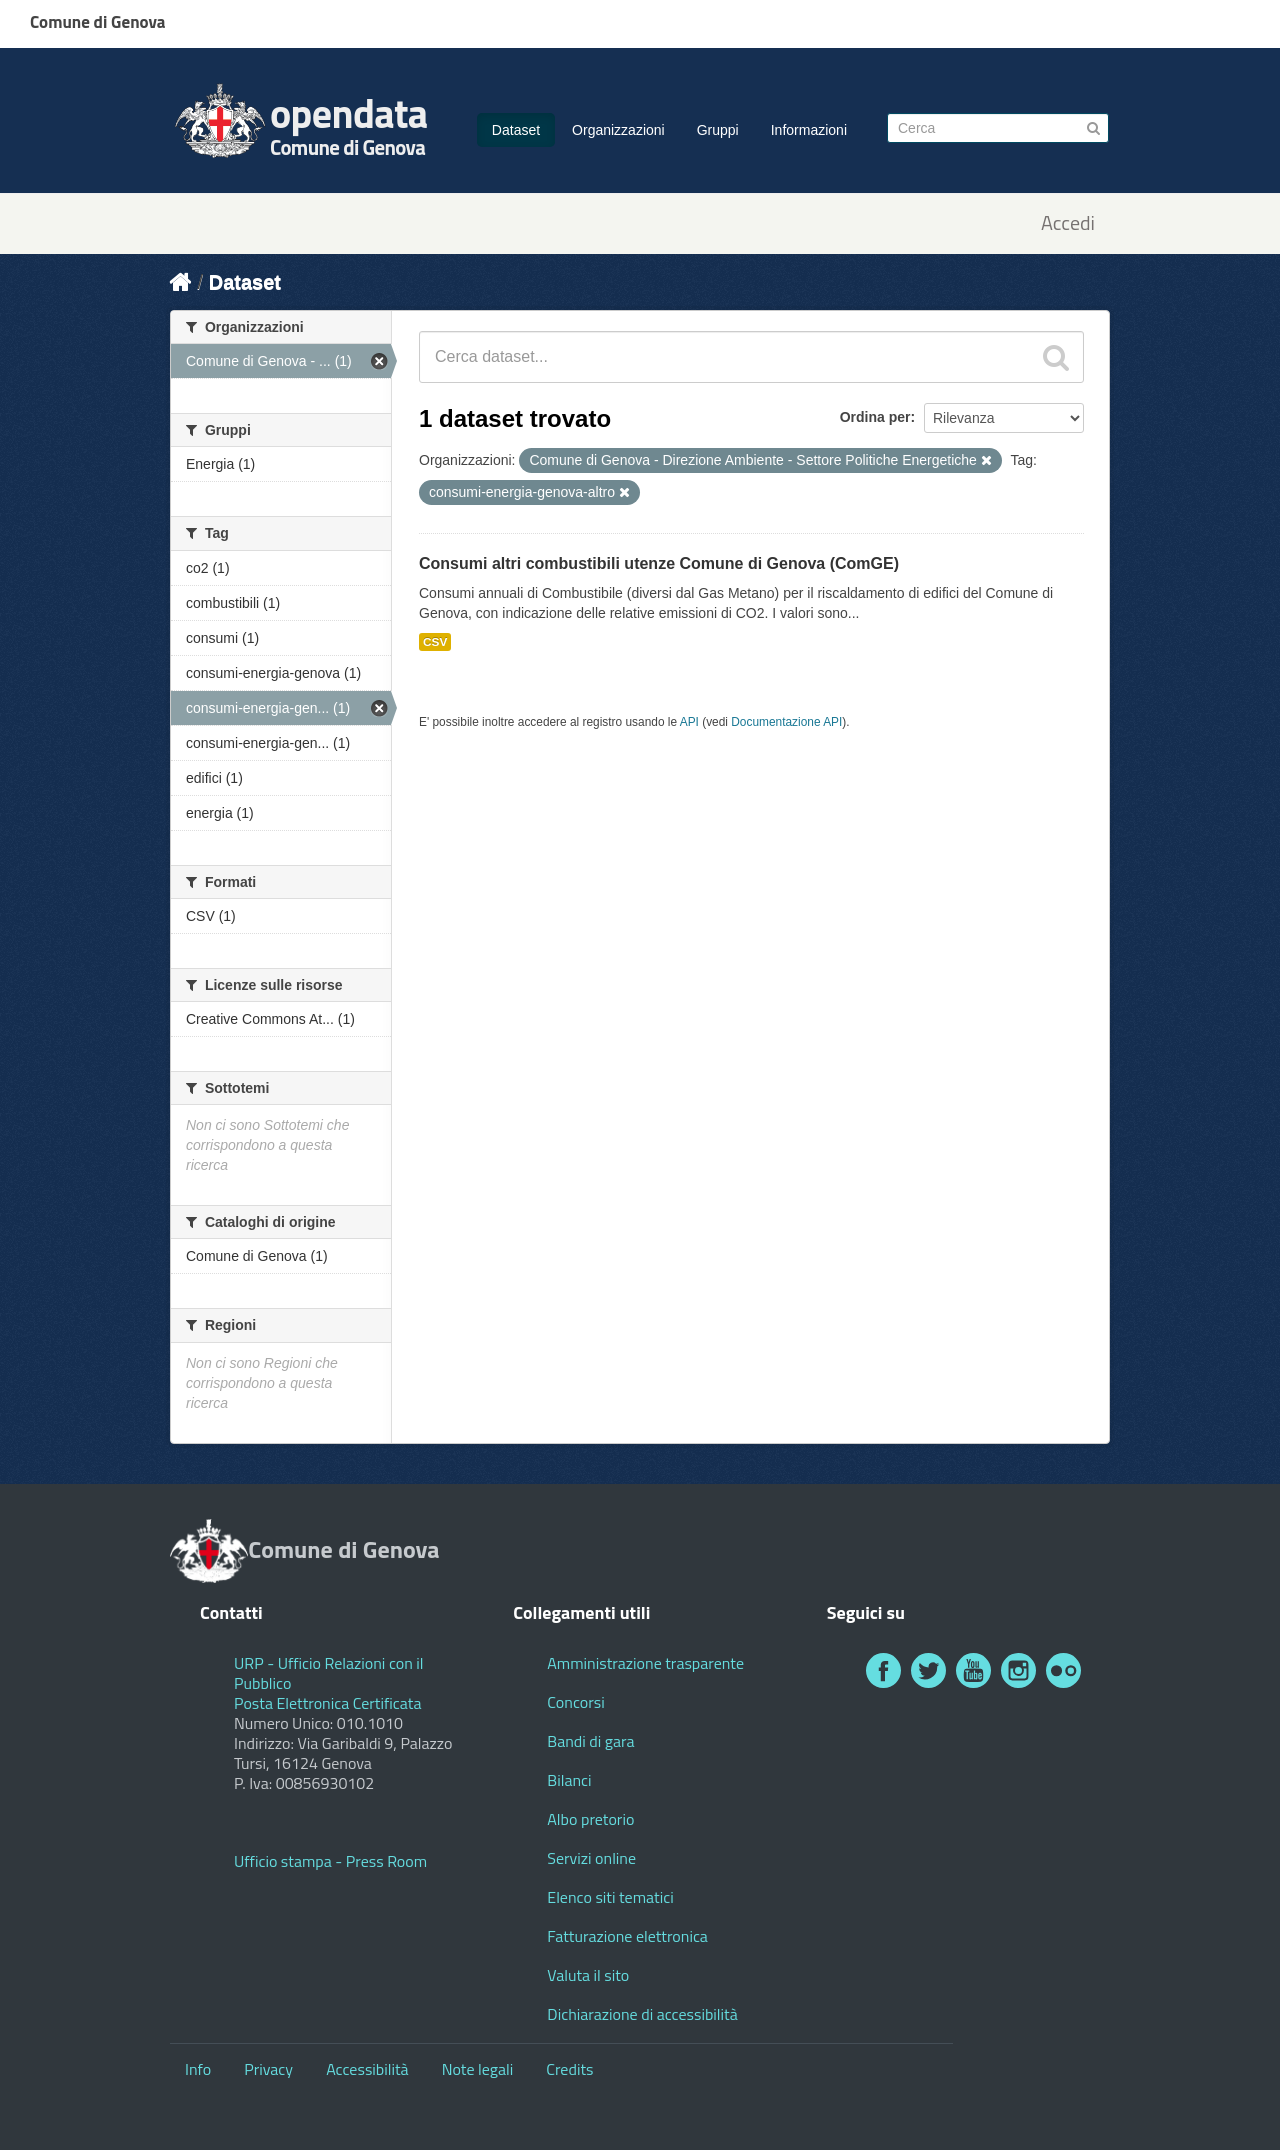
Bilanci (569, 1780)
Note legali (478, 2069)
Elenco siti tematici (610, 1897)
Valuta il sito (588, 1975)
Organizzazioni (618, 130)
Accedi (1068, 223)
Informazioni (809, 130)
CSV (435, 642)
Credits (569, 2069)
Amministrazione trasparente (645, 1663)
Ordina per (875, 417)
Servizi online (591, 1858)
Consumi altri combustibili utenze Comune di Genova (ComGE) (659, 563)
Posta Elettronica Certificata (327, 1703)
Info (198, 2069)
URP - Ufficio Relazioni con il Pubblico (329, 1673)
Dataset (516, 130)
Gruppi (718, 130)
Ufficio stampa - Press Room (330, 1861)
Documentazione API (786, 722)
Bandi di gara (590, 1741)
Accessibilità (367, 2069)
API (689, 722)
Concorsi (575, 1702)
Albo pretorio (590, 1819)
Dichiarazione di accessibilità (642, 2014)
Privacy (268, 2069)
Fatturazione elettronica (627, 1936)
